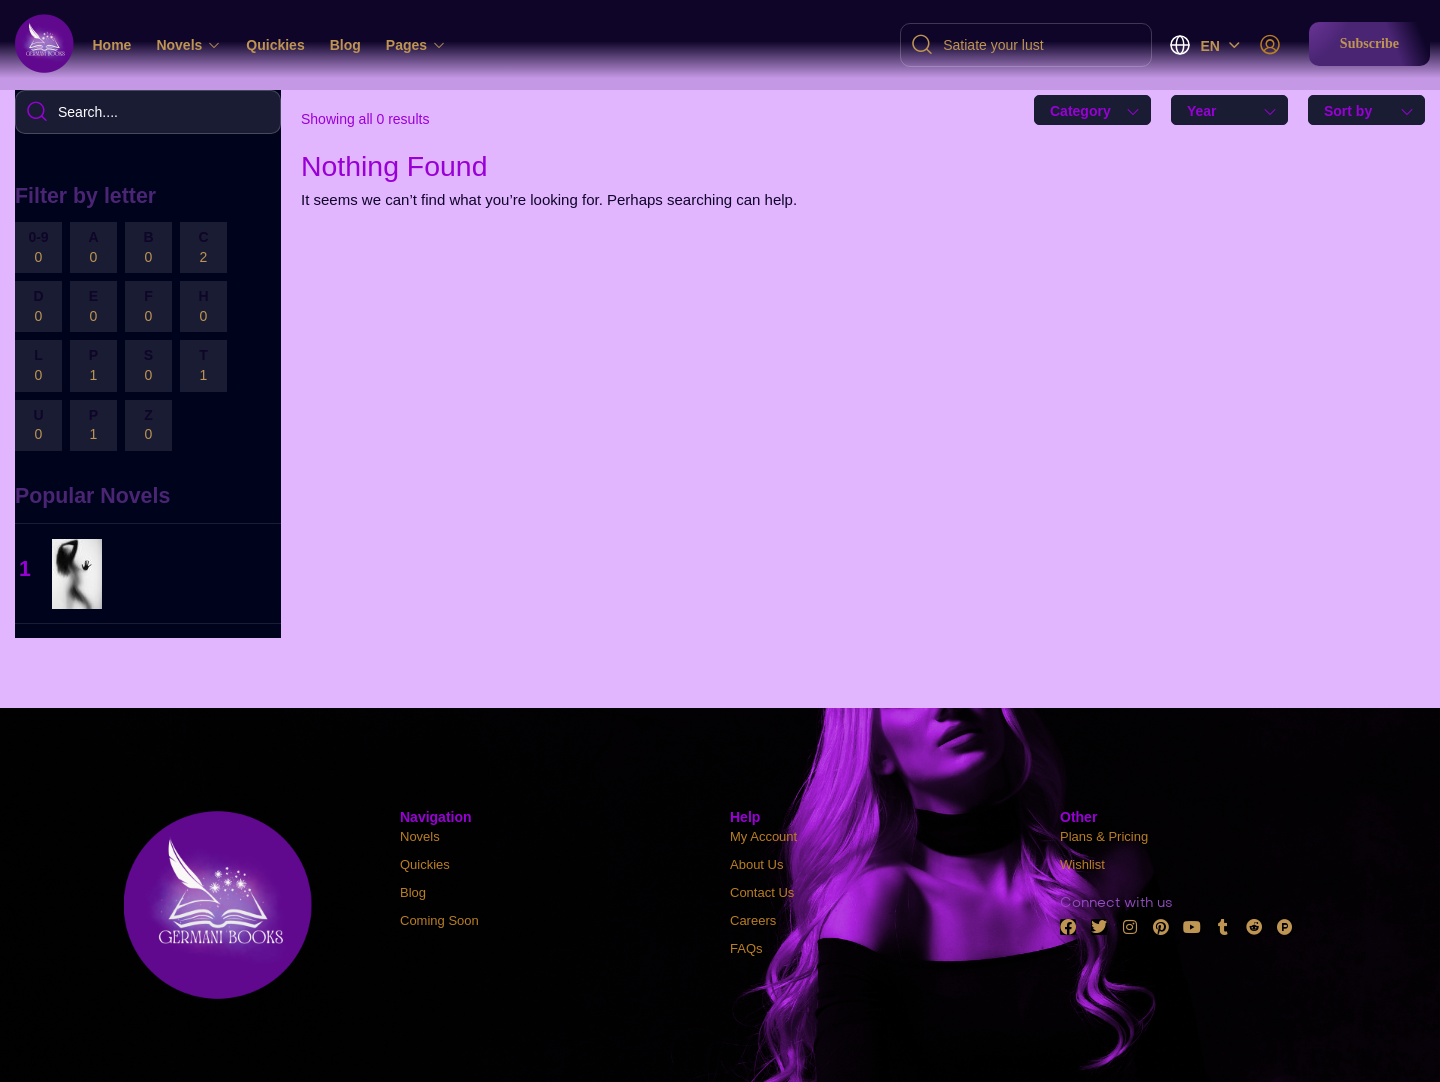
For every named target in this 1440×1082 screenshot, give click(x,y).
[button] (1369, 44)
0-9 (38, 248)
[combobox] (1092, 110)
